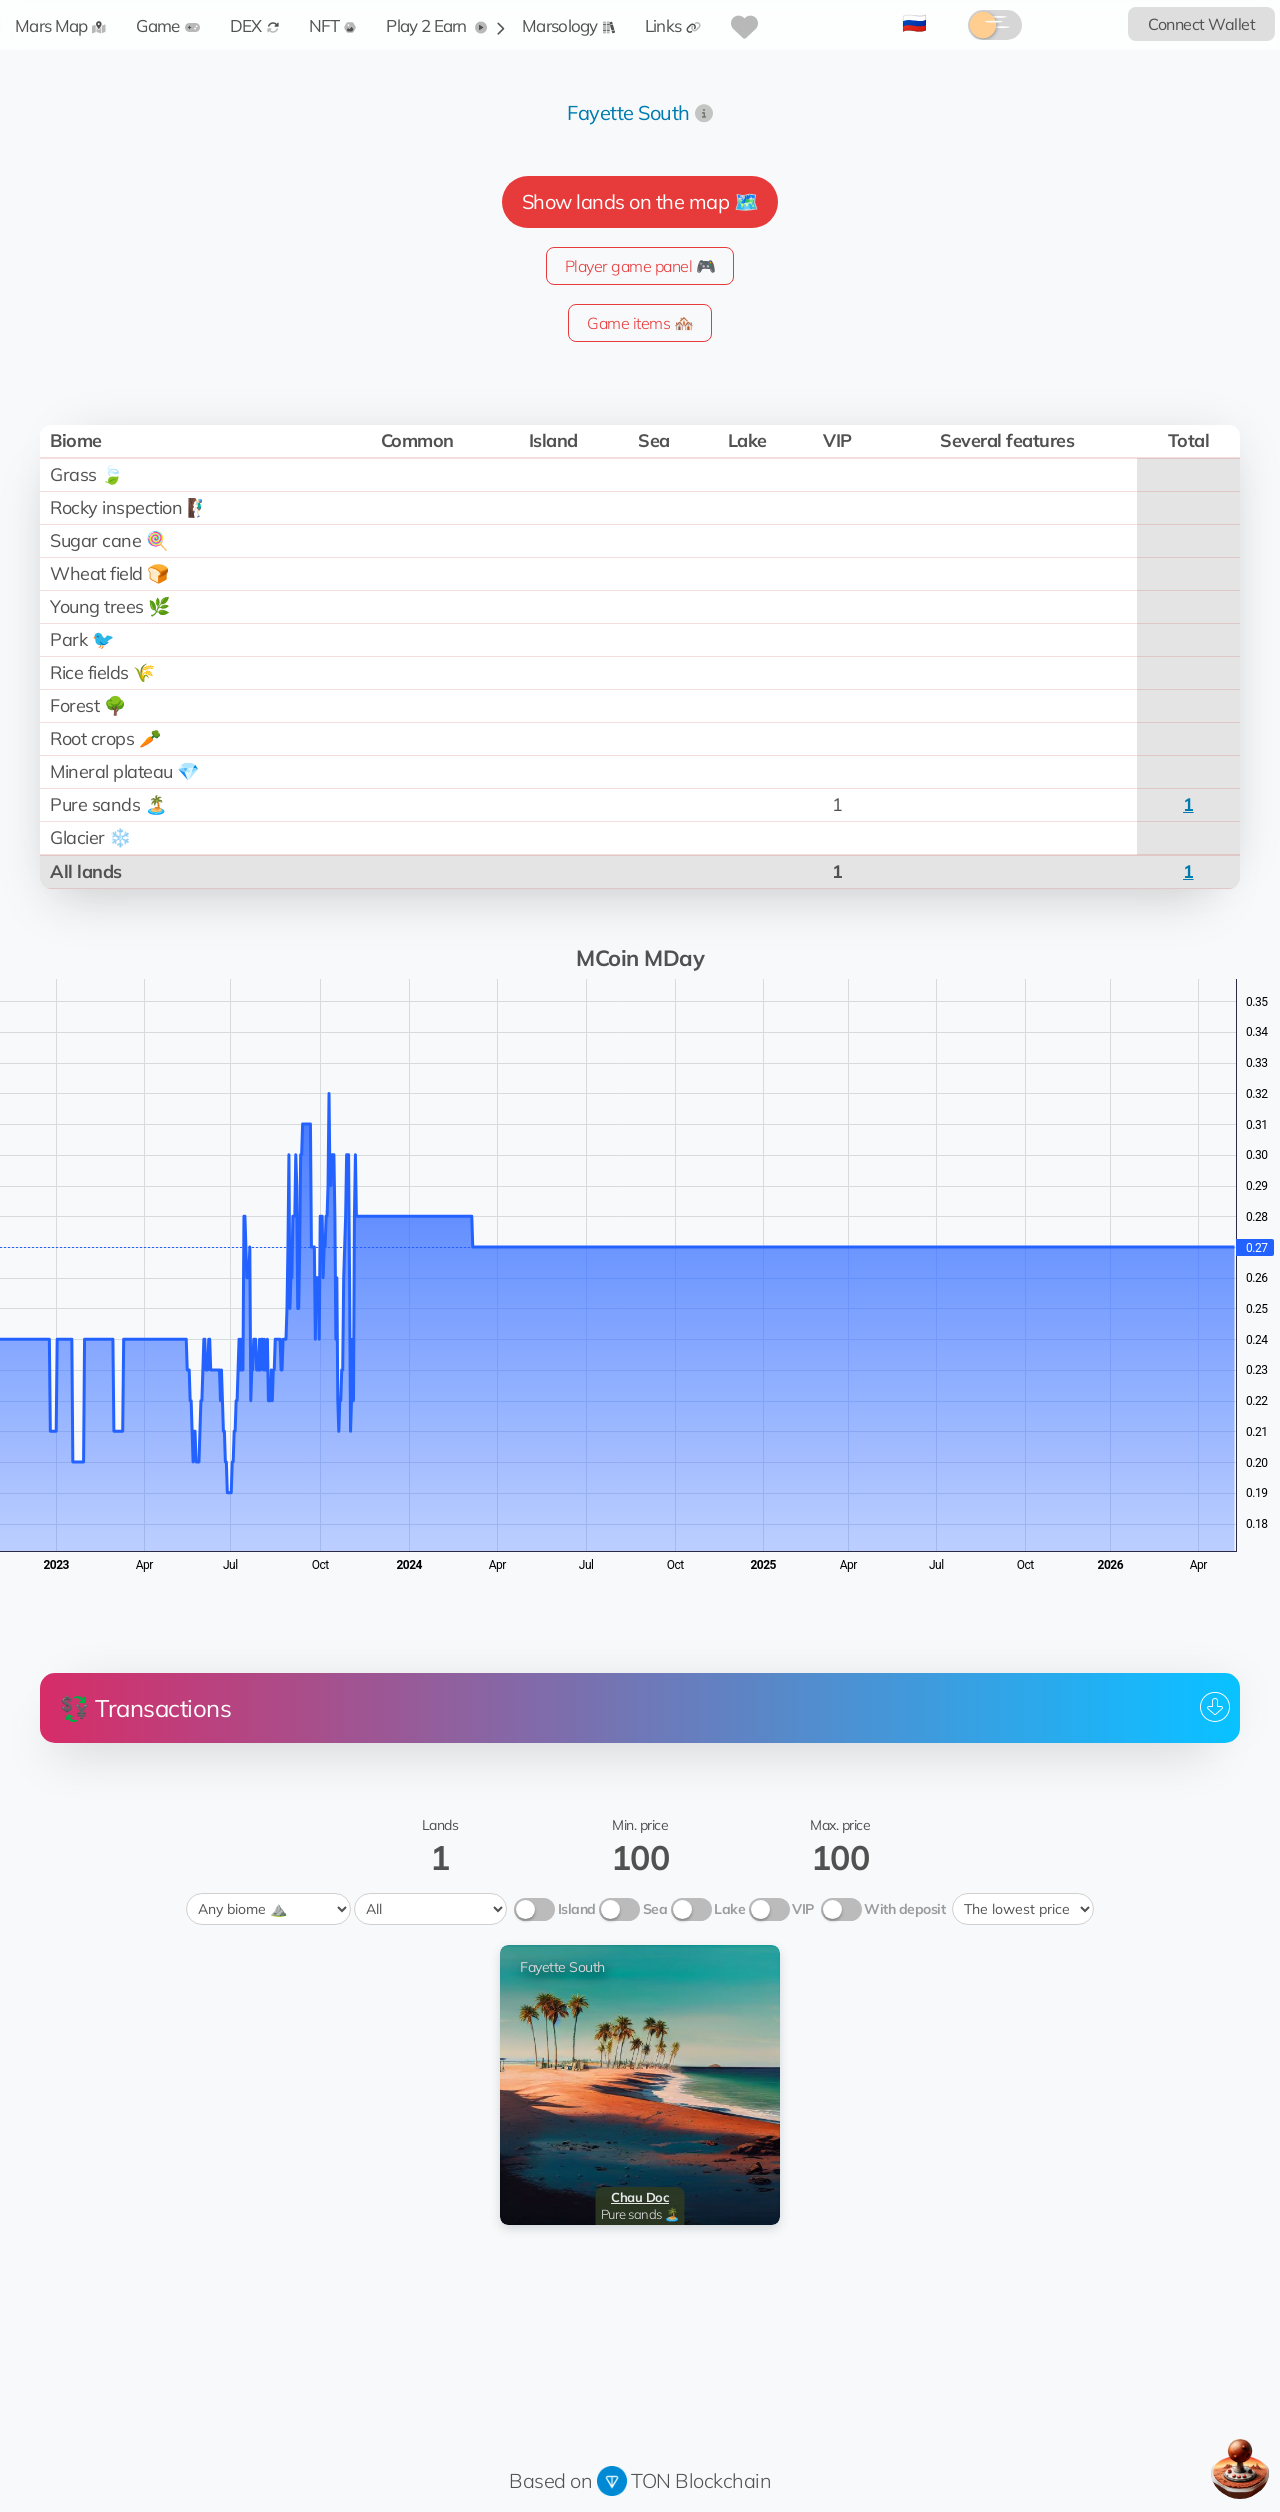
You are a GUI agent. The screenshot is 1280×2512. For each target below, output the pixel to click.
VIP (803, 1909)
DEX (254, 25)
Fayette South (628, 112)
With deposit (904, 1909)
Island (577, 1909)
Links (673, 25)
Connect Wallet (1201, 24)
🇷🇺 (914, 22)
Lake (729, 1909)
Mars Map (60, 25)
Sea (655, 1909)
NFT (333, 25)
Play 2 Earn (436, 25)
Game (167, 25)
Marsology (568, 25)
